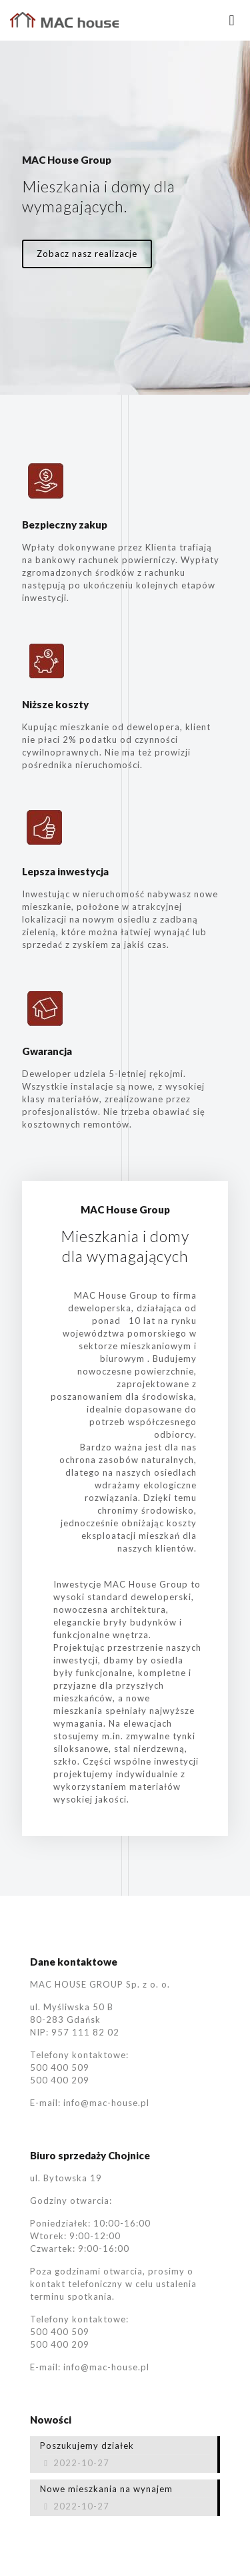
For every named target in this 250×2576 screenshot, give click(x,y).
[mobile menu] (232, 20)
